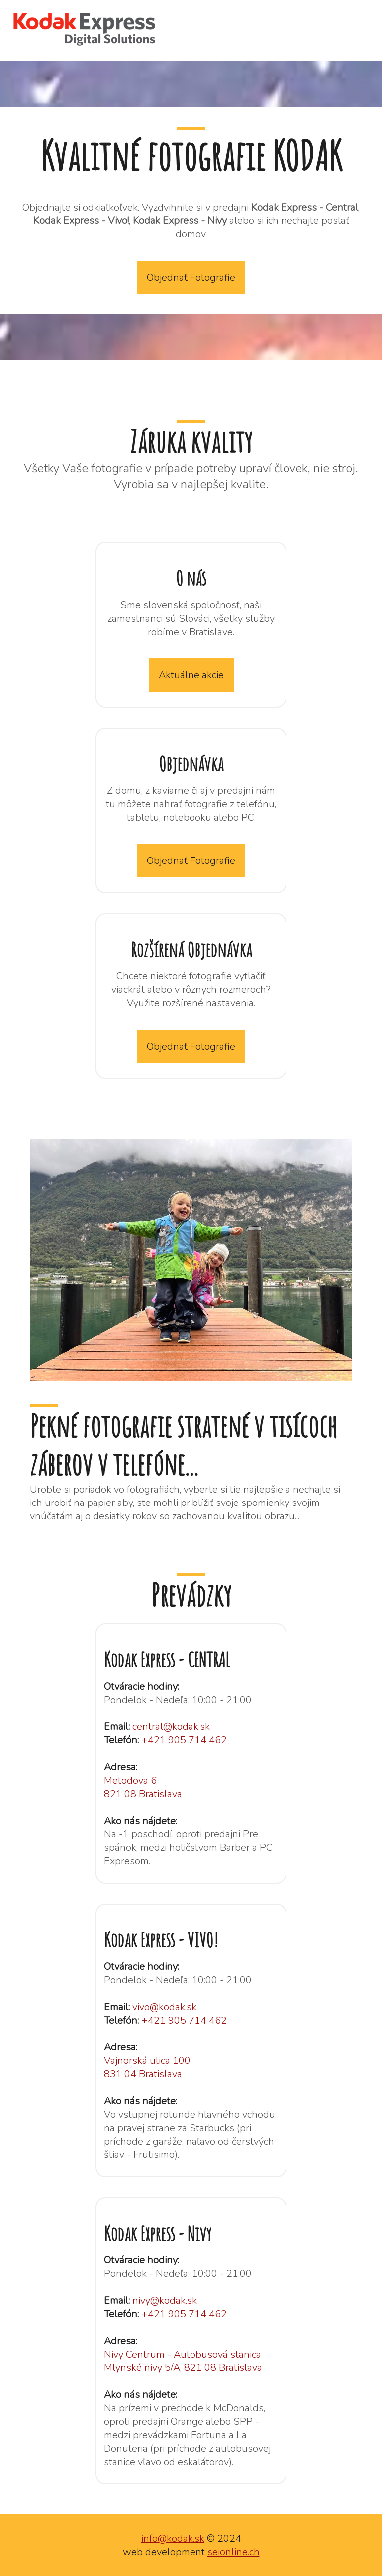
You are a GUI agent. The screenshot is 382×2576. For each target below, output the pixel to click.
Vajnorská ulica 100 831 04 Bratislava (147, 2067)
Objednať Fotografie (191, 277)
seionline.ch (233, 2552)
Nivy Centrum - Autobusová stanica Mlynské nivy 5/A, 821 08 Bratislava (183, 2361)
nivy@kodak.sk (164, 2300)
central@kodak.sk (171, 1726)
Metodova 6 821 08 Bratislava (143, 1787)
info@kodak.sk (172, 2538)
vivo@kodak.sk (164, 2007)
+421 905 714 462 (184, 1740)
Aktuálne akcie (191, 675)
